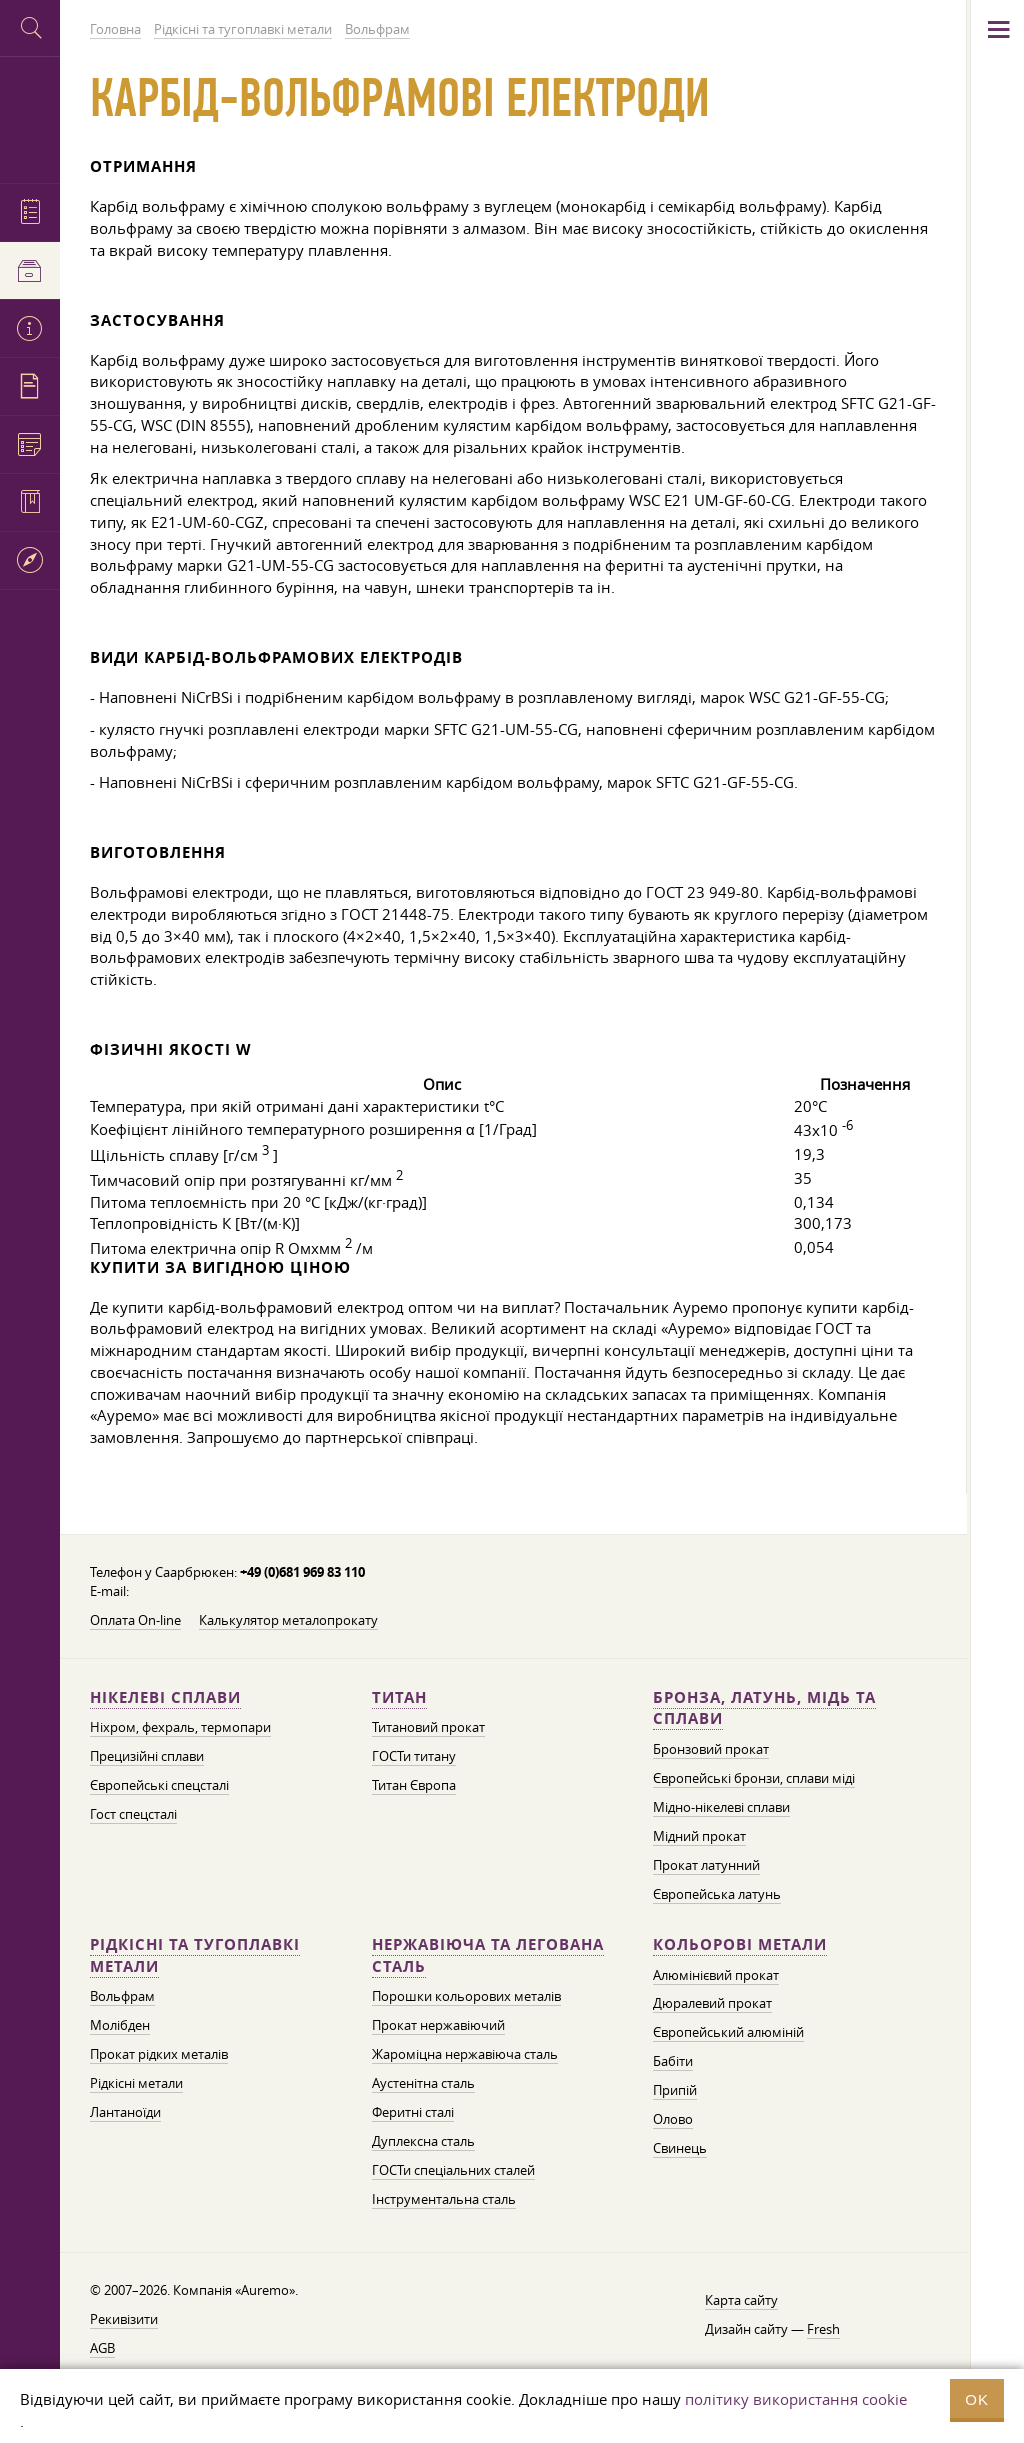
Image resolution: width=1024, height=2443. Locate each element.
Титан (399, 1697)
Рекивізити (124, 2319)
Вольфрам (122, 1996)
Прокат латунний (706, 1865)
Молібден (120, 2025)
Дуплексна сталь (423, 2141)
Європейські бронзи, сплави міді (754, 1778)
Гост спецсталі (133, 1814)
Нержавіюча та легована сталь (488, 1955)
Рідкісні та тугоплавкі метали (195, 1955)
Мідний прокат (699, 1836)
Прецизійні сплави (147, 1756)
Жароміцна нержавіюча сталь (465, 2054)
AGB (102, 2348)
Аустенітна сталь (423, 2083)
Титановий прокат (428, 1727)
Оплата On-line (135, 1620)
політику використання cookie (796, 2399)
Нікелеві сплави (165, 1697)
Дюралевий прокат (712, 2003)
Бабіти (673, 2061)
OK (977, 2399)
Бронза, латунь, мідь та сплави (764, 1708)
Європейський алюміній (728, 2032)
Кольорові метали (740, 1944)
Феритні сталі (413, 2112)
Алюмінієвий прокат (716, 1975)
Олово (673, 2119)
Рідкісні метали (136, 2083)
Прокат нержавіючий (438, 2025)
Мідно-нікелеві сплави (721, 1807)
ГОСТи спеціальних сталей (453, 2170)
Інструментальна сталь (444, 2199)
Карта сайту (741, 2300)
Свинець (680, 2148)
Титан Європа (414, 1785)
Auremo (30, 117)
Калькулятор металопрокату (288, 1620)
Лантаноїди (125, 2112)
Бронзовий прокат (711, 1749)
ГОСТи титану (414, 1756)
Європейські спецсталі (159, 1785)
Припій (675, 2090)
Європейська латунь (717, 1894)
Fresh (823, 2329)
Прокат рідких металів (159, 2054)
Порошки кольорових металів (466, 1996)
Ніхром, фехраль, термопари (180, 1727)
